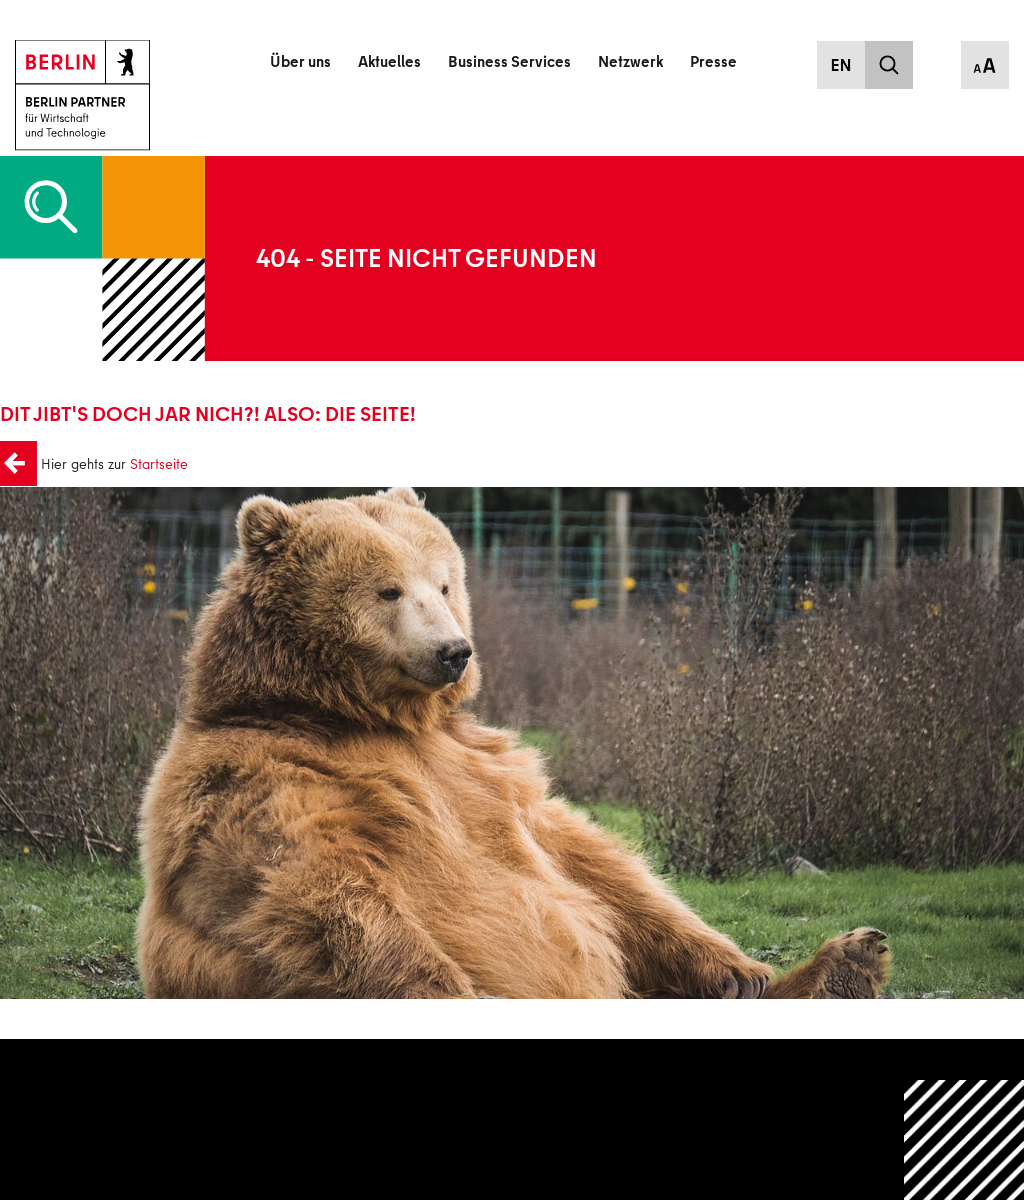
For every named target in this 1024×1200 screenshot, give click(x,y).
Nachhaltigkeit (431, 1143)
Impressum (751, 1115)
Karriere (411, 1115)
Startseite (154, 464)
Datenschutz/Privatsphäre (795, 1086)
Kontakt (411, 1086)
